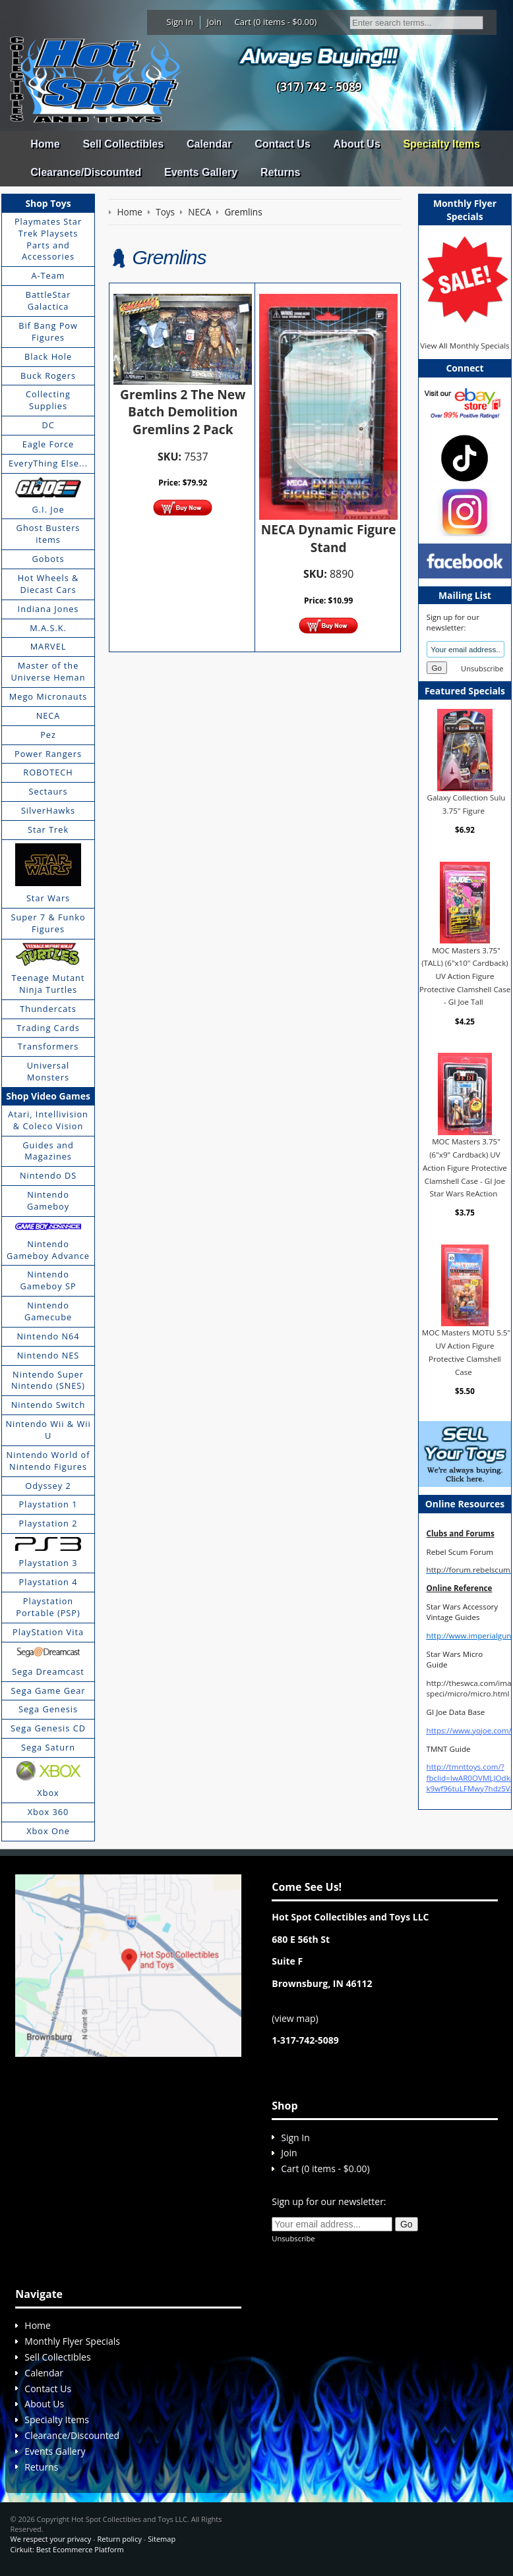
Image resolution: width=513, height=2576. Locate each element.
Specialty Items (441, 144)
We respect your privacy (51, 2539)
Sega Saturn (48, 1747)
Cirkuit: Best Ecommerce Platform (67, 2549)
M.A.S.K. (48, 628)
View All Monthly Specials (464, 345)
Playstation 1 (48, 1504)
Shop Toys (48, 203)
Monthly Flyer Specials (72, 2341)
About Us (356, 144)
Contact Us (282, 144)
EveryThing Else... (48, 463)
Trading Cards (48, 1028)
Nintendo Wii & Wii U (47, 1430)
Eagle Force (48, 444)
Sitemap (161, 2539)
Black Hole (48, 356)
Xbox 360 (48, 1812)
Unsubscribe (482, 668)
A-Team (48, 275)
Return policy (120, 2539)
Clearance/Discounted (85, 172)
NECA (48, 715)
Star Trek (48, 829)
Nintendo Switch (48, 1405)
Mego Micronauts (48, 696)
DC (48, 425)
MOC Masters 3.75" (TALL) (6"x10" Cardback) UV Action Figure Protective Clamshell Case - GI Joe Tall (464, 976)
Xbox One (48, 1831)
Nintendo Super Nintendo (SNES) (48, 1380)
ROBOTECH (48, 772)
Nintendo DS (48, 1175)
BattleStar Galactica (48, 300)
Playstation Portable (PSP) (48, 1607)
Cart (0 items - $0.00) (276, 22)
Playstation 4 (48, 1582)
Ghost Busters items (48, 534)
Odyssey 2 (48, 1486)
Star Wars (48, 898)
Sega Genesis (48, 1709)
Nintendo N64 (47, 1336)
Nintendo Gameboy (48, 1200)
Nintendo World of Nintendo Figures (48, 1460)
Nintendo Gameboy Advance (48, 1250)
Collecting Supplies (48, 400)
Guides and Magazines (47, 1151)
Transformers (48, 1046)
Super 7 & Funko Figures (48, 923)
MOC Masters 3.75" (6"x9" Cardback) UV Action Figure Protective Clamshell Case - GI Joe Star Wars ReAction (465, 1167)
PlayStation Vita (48, 1632)
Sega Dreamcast (48, 1671)
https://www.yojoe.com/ (469, 1730)
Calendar (209, 144)
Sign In (180, 22)
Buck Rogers (48, 375)
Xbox (48, 1793)
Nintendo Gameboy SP (48, 1280)
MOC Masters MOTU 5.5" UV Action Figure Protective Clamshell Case (466, 1352)
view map (294, 2018)
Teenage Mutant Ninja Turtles (48, 983)
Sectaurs (48, 791)
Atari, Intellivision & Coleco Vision (48, 1120)
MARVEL (48, 646)
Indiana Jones (48, 609)
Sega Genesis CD (48, 1728)
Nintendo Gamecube (48, 1311)
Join (214, 22)
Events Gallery (200, 172)
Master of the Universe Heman (48, 671)
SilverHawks (48, 810)
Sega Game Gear (48, 1690)
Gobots (48, 559)
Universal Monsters (48, 1071)
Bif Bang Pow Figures (48, 331)
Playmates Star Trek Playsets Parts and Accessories (48, 239)
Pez (48, 735)
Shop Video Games (48, 1096)
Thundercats (48, 1009)
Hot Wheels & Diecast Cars (48, 584)
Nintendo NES (48, 1355)
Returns (280, 172)
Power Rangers (48, 754)
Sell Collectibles (123, 144)
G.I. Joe (48, 509)
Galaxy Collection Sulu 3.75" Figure (466, 804)
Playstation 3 (48, 1563)
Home (44, 144)
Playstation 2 (48, 1523)
